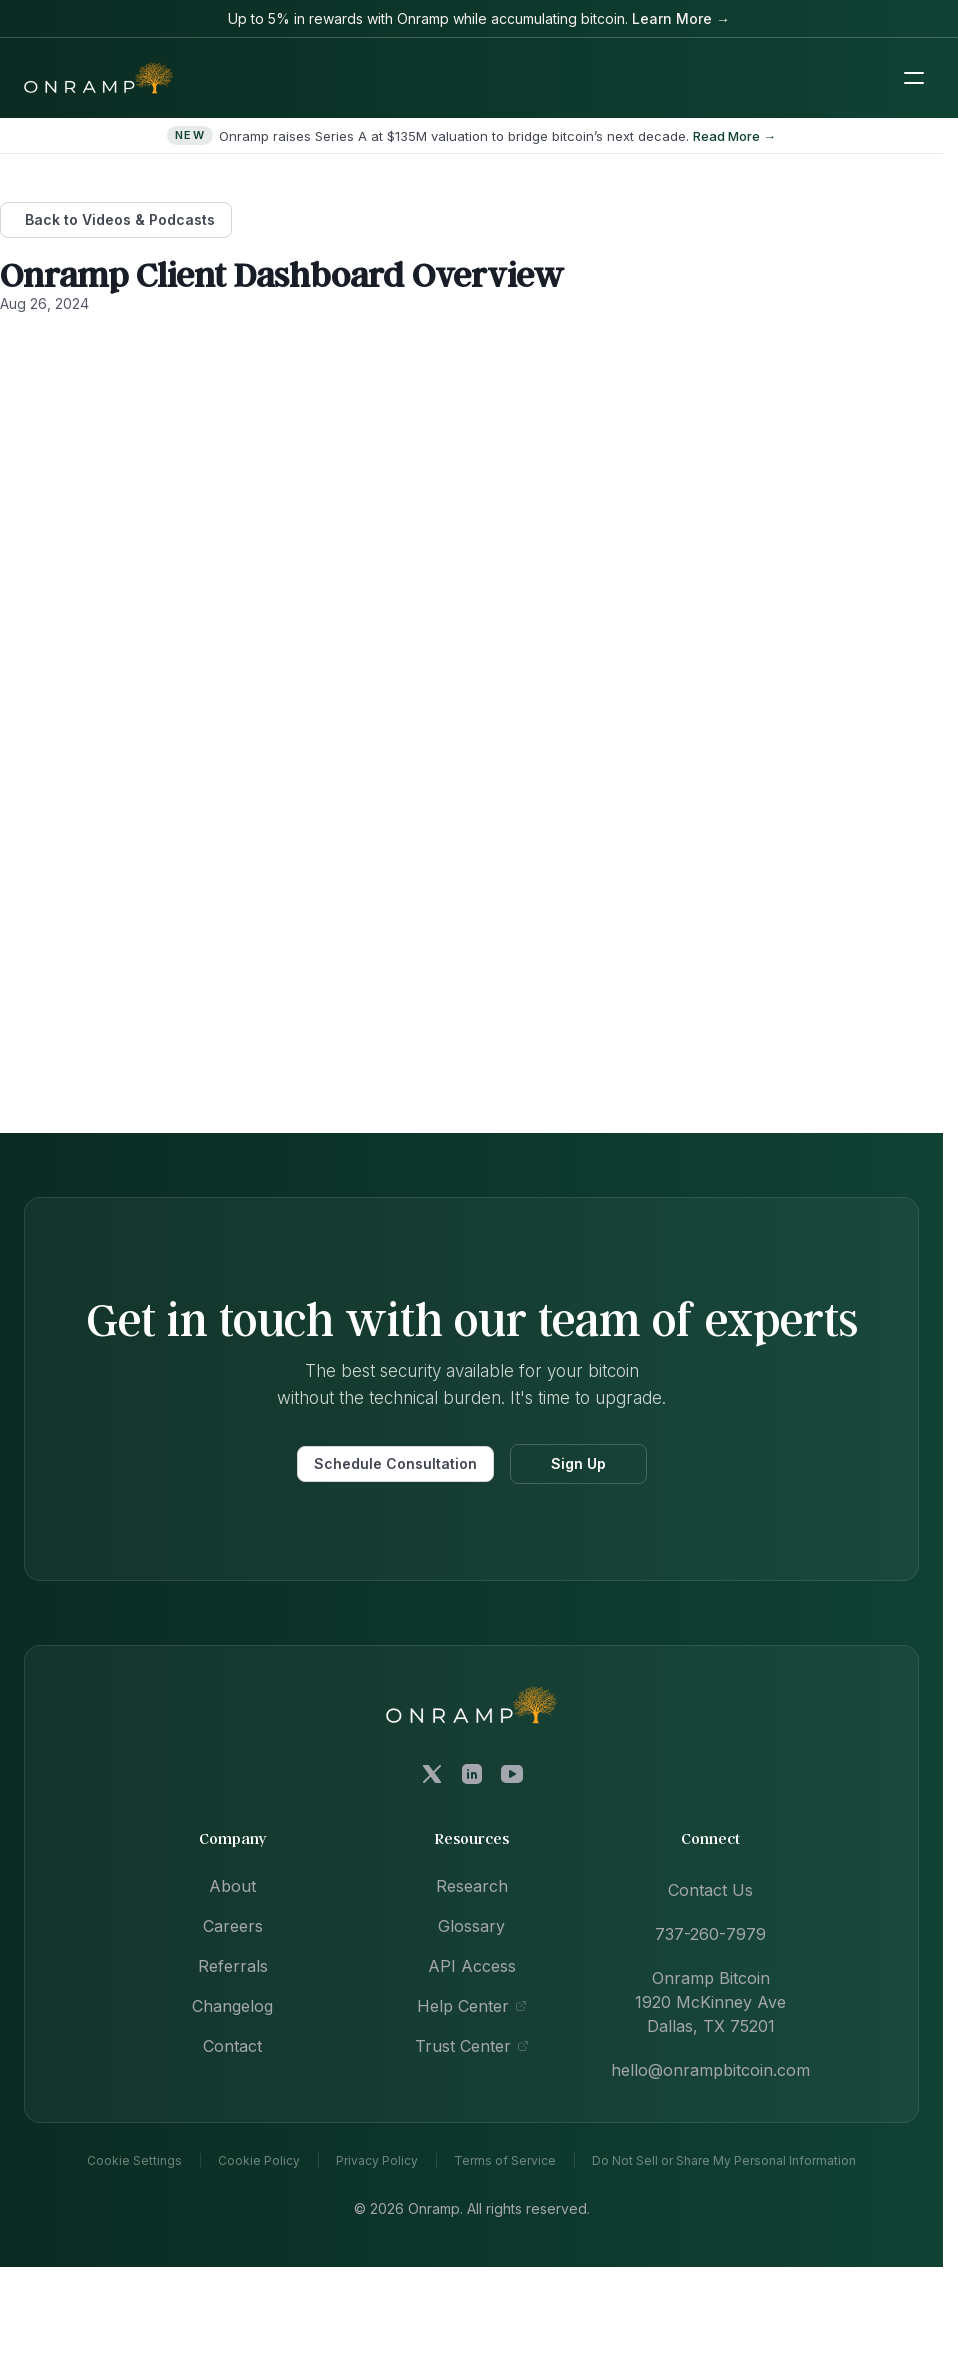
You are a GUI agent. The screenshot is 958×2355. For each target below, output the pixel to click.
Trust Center (472, 2046)
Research (472, 1886)
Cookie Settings (134, 2161)
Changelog (232, 2006)
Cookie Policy (259, 2161)
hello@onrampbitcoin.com (710, 2070)
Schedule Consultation (395, 1463)
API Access (472, 1966)
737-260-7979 (710, 1934)
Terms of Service (505, 2161)
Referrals (233, 1966)
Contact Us (710, 1890)
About (232, 1886)
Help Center (472, 2006)
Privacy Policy (377, 2161)
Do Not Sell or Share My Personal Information (724, 2161)
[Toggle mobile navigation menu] (914, 78)
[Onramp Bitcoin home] (472, 1704)
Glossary (471, 1926)
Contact (232, 2046)
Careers (233, 1926)
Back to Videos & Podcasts (120, 219)
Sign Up (578, 1463)
